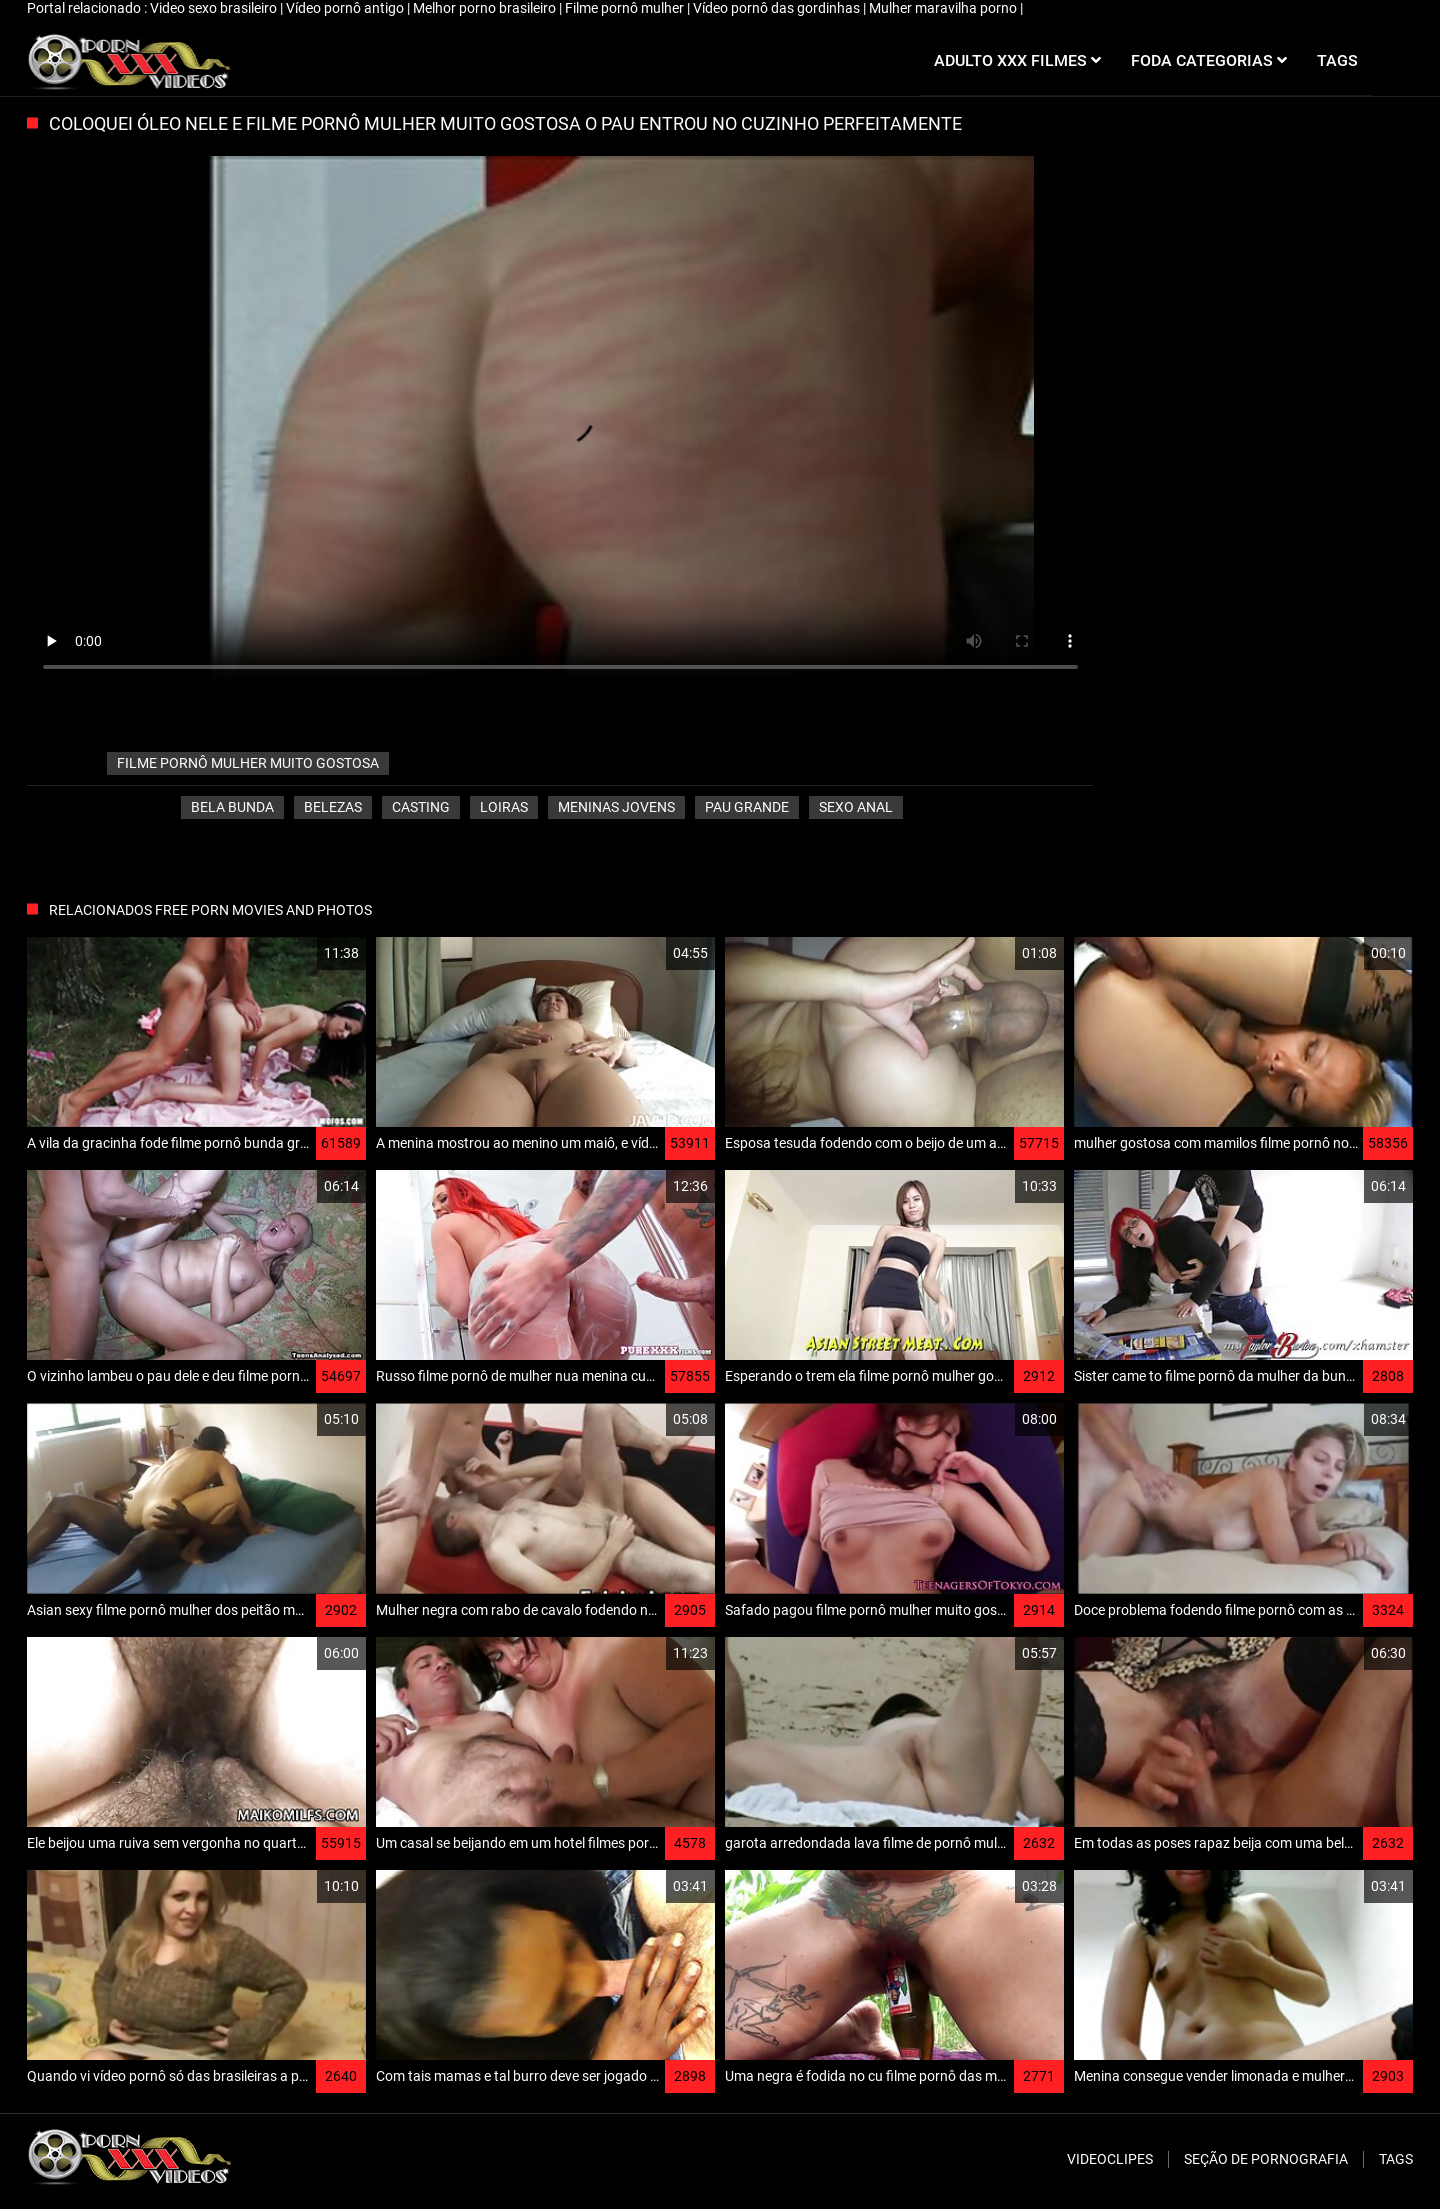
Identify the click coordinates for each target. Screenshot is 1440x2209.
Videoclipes (1110, 2159)
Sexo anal (856, 807)
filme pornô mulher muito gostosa (248, 763)
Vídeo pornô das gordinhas (778, 8)
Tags (1396, 2159)
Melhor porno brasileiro (486, 8)
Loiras (504, 807)
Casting (421, 807)
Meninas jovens (616, 807)
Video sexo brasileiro (215, 8)
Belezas (333, 807)
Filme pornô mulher (626, 8)
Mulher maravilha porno (944, 8)
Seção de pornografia (1266, 2159)
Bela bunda (232, 807)
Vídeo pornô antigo (346, 8)
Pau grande (747, 807)
